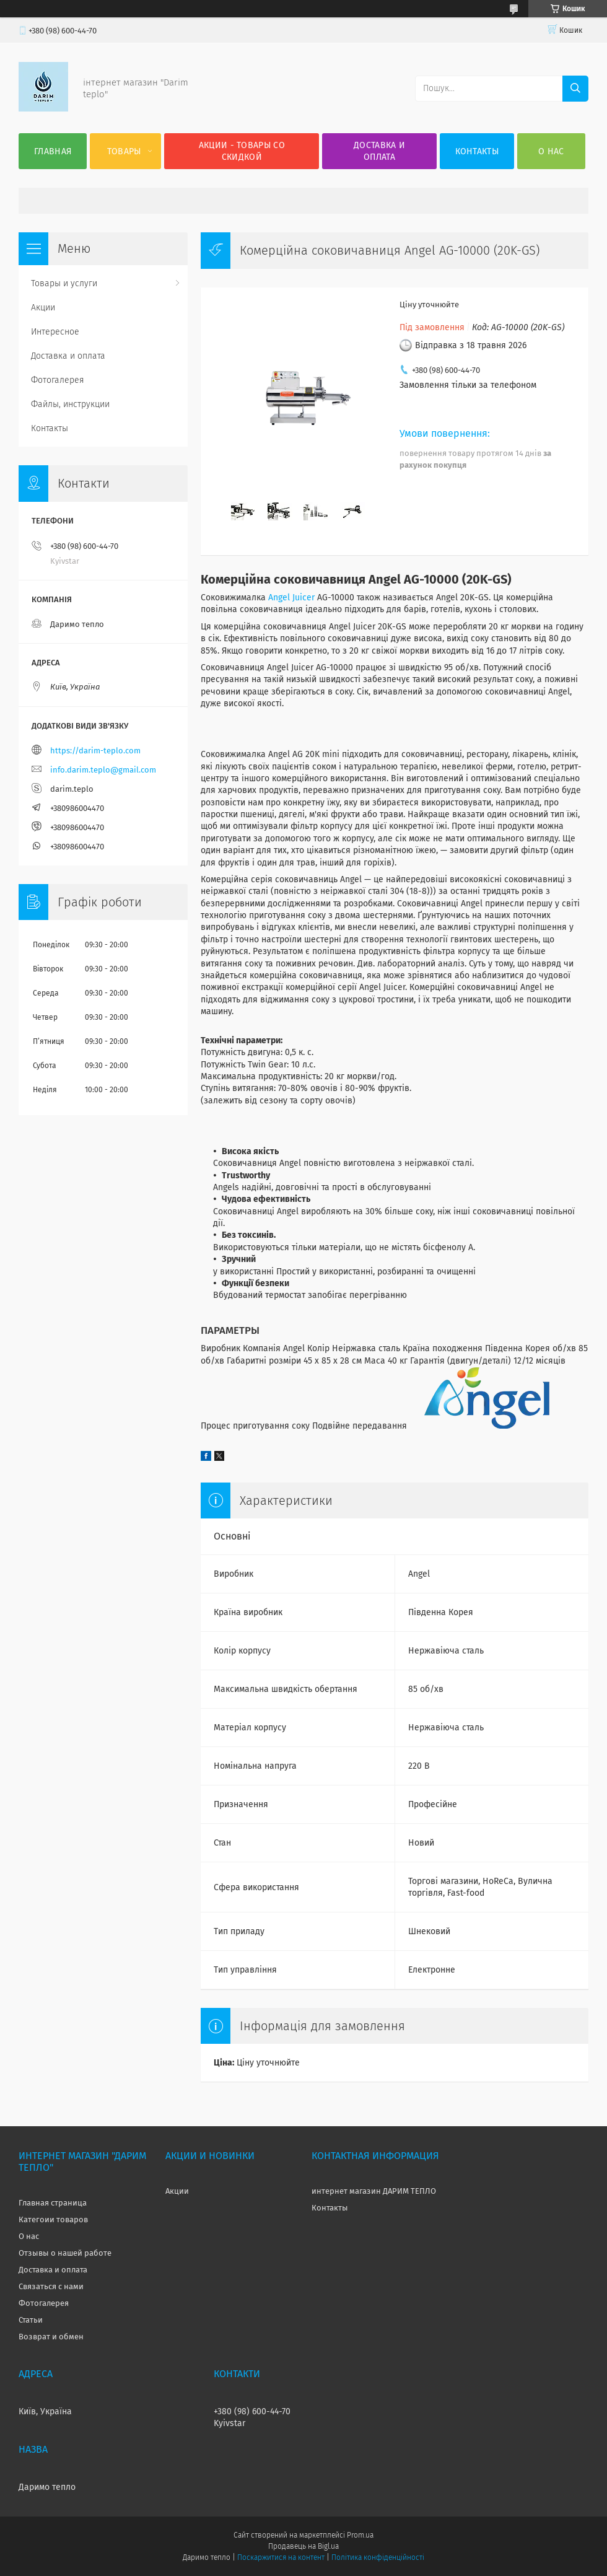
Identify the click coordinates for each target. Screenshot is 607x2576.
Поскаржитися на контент (281, 2557)
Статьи (31, 2319)
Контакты (477, 151)
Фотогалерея (57, 380)
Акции (43, 307)
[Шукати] (575, 89)
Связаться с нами (51, 2286)
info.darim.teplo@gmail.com (103, 769)
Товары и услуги (64, 283)
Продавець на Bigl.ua (303, 2546)
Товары (124, 151)
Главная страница (53, 2202)
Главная (52, 151)
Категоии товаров (53, 2219)
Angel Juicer (291, 597)
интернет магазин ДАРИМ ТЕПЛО (374, 2191)
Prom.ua (360, 2535)
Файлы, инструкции (70, 404)
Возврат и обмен (51, 2336)
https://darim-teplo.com (95, 750)
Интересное (55, 331)
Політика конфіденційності (377, 2557)
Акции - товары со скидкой (242, 151)
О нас (551, 151)
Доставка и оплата (379, 151)
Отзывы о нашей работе (65, 2253)
